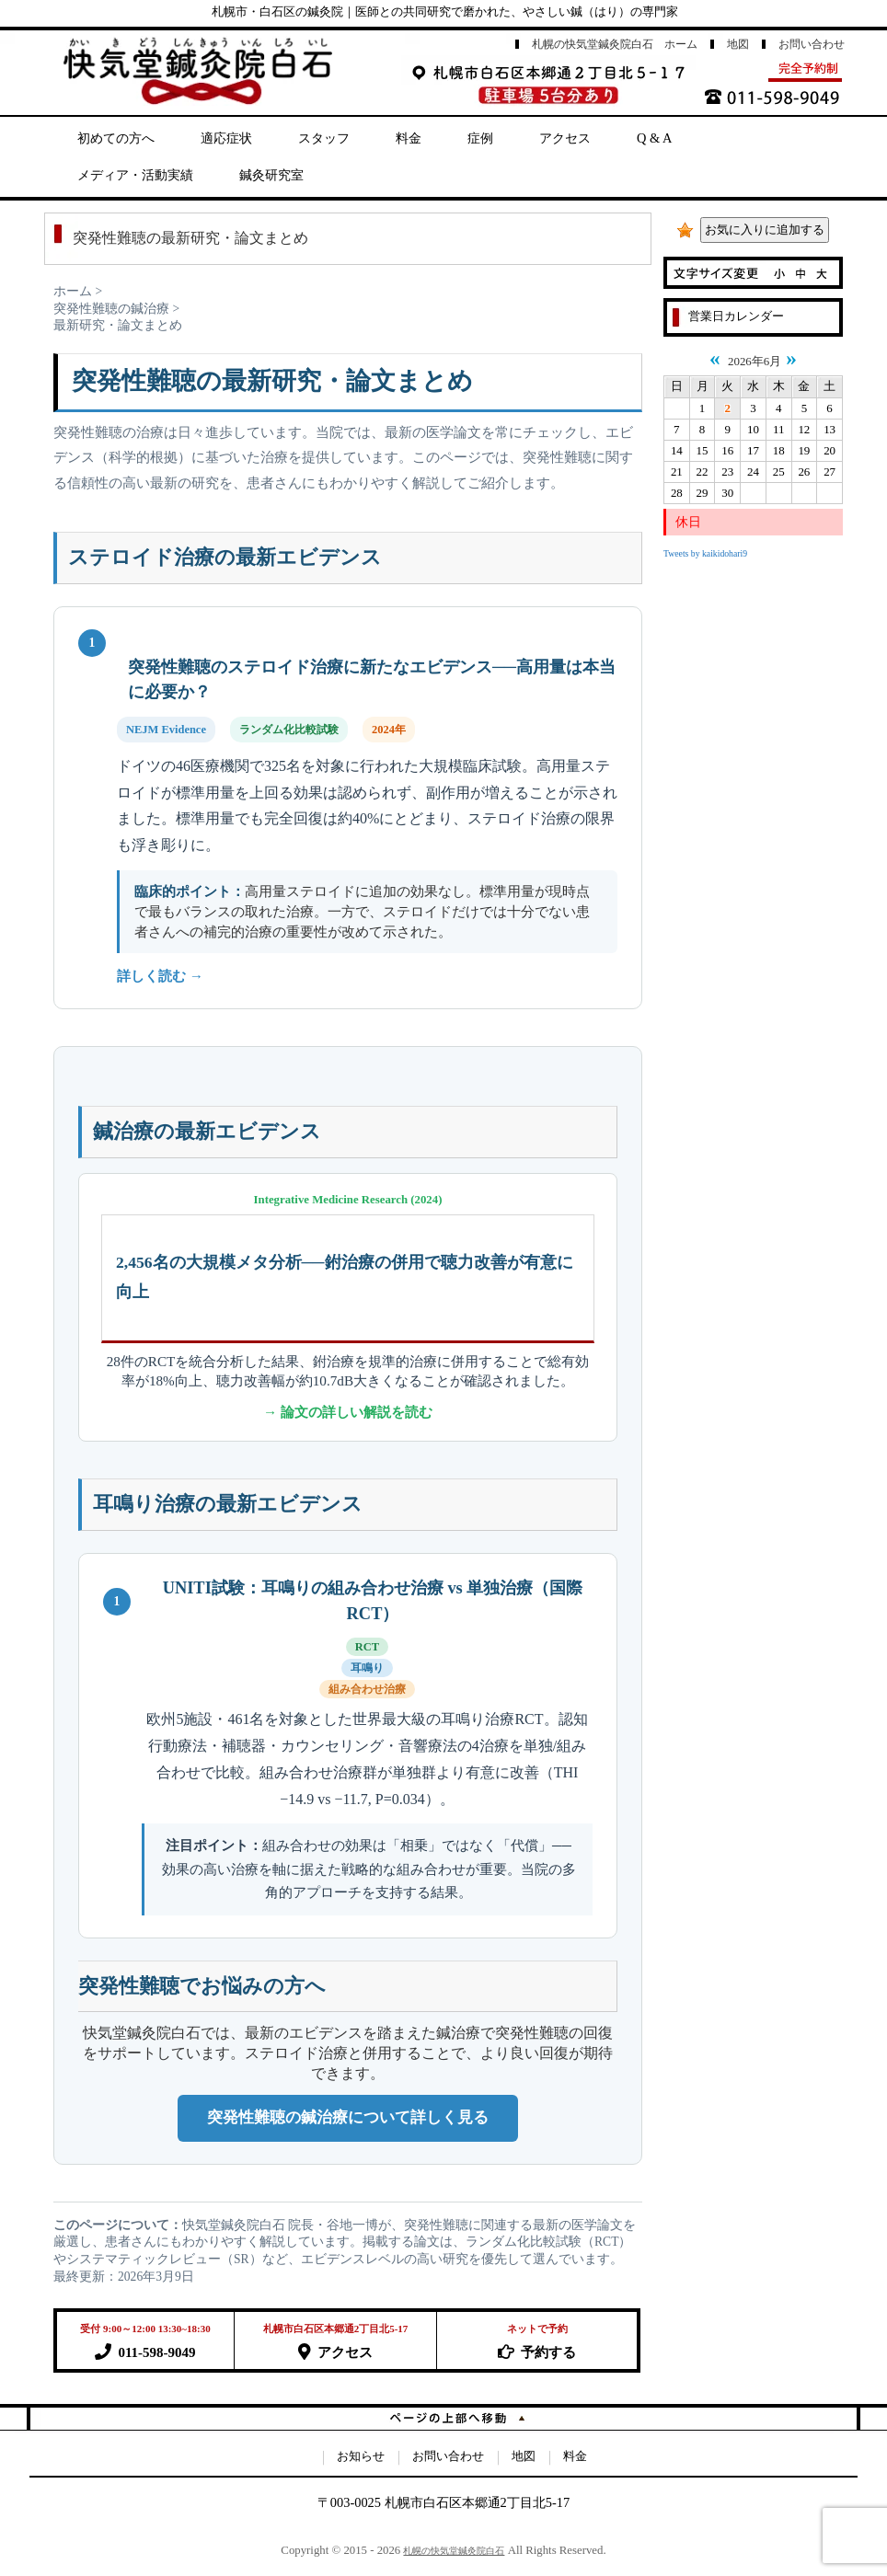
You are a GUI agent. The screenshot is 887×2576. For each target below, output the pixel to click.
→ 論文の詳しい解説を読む (347, 1412)
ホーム (72, 291)
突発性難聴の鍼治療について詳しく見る (348, 2117)
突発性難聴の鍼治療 (111, 309)
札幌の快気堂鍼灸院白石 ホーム (614, 44)
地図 (738, 44)
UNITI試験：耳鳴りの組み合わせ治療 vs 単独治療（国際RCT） (373, 1601)
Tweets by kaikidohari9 (705, 553)
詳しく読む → (160, 975)
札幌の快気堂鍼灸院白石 (453, 2551)
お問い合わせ (811, 44)
